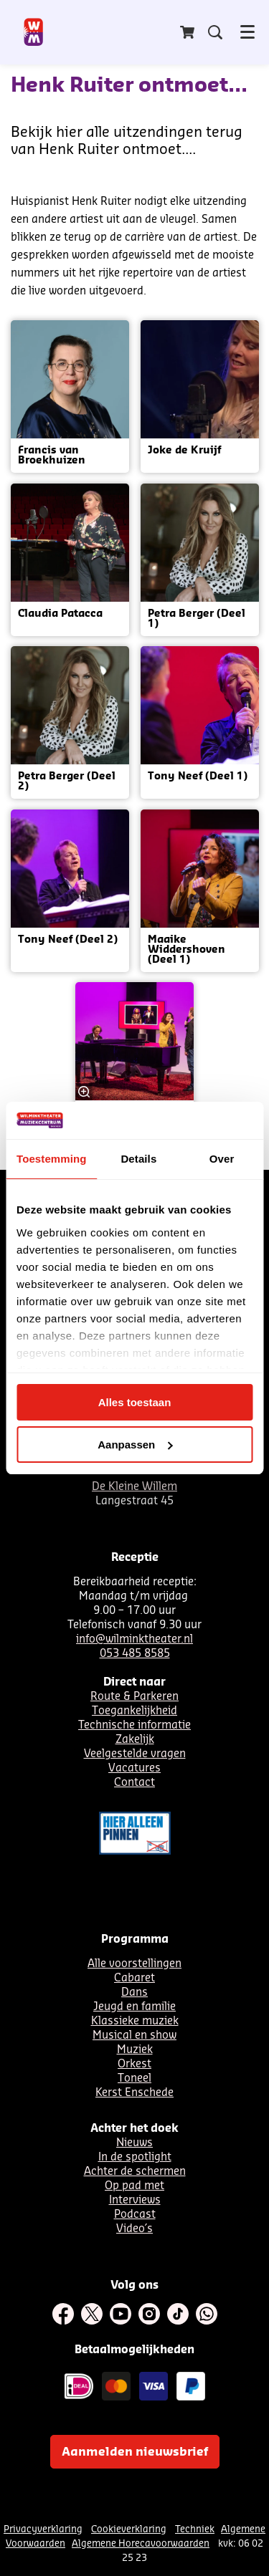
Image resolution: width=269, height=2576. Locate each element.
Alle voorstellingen (134, 1964)
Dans (134, 1992)
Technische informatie (134, 1725)
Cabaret (134, 1978)
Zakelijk (134, 1739)
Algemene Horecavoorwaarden (140, 2543)
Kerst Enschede (134, 2092)
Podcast (135, 2214)
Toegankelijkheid (134, 1711)
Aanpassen (135, 1444)
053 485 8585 (135, 1653)
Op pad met (134, 2186)
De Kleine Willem (134, 1486)
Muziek (135, 2049)
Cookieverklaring (128, 2529)
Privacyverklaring (43, 2529)
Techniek (194, 2529)
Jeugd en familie (134, 2006)
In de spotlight (134, 2157)
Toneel (134, 2078)
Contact (134, 1782)
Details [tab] (138, 1159)
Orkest (134, 2064)
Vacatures (134, 1768)
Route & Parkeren (134, 1696)
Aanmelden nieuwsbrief (135, 2452)
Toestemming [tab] (51, 1159)
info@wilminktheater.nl (134, 1639)
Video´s (134, 2229)
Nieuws (134, 2143)
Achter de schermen (135, 2171)
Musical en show (134, 2035)
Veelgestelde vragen (135, 1754)
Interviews (135, 2200)
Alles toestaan (134, 1402)
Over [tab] (222, 1159)
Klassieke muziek (135, 2021)
